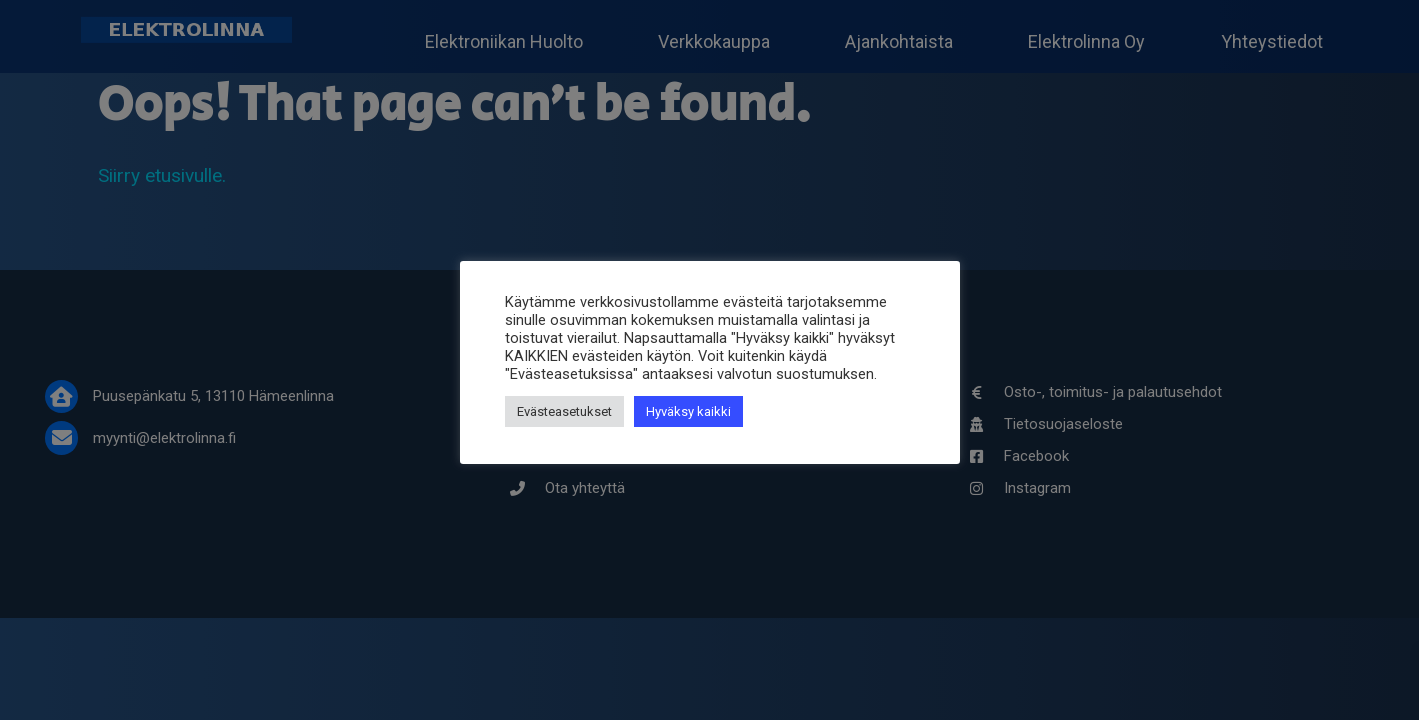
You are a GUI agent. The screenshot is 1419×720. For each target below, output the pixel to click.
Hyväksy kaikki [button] (688, 411)
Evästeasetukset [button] (564, 411)
